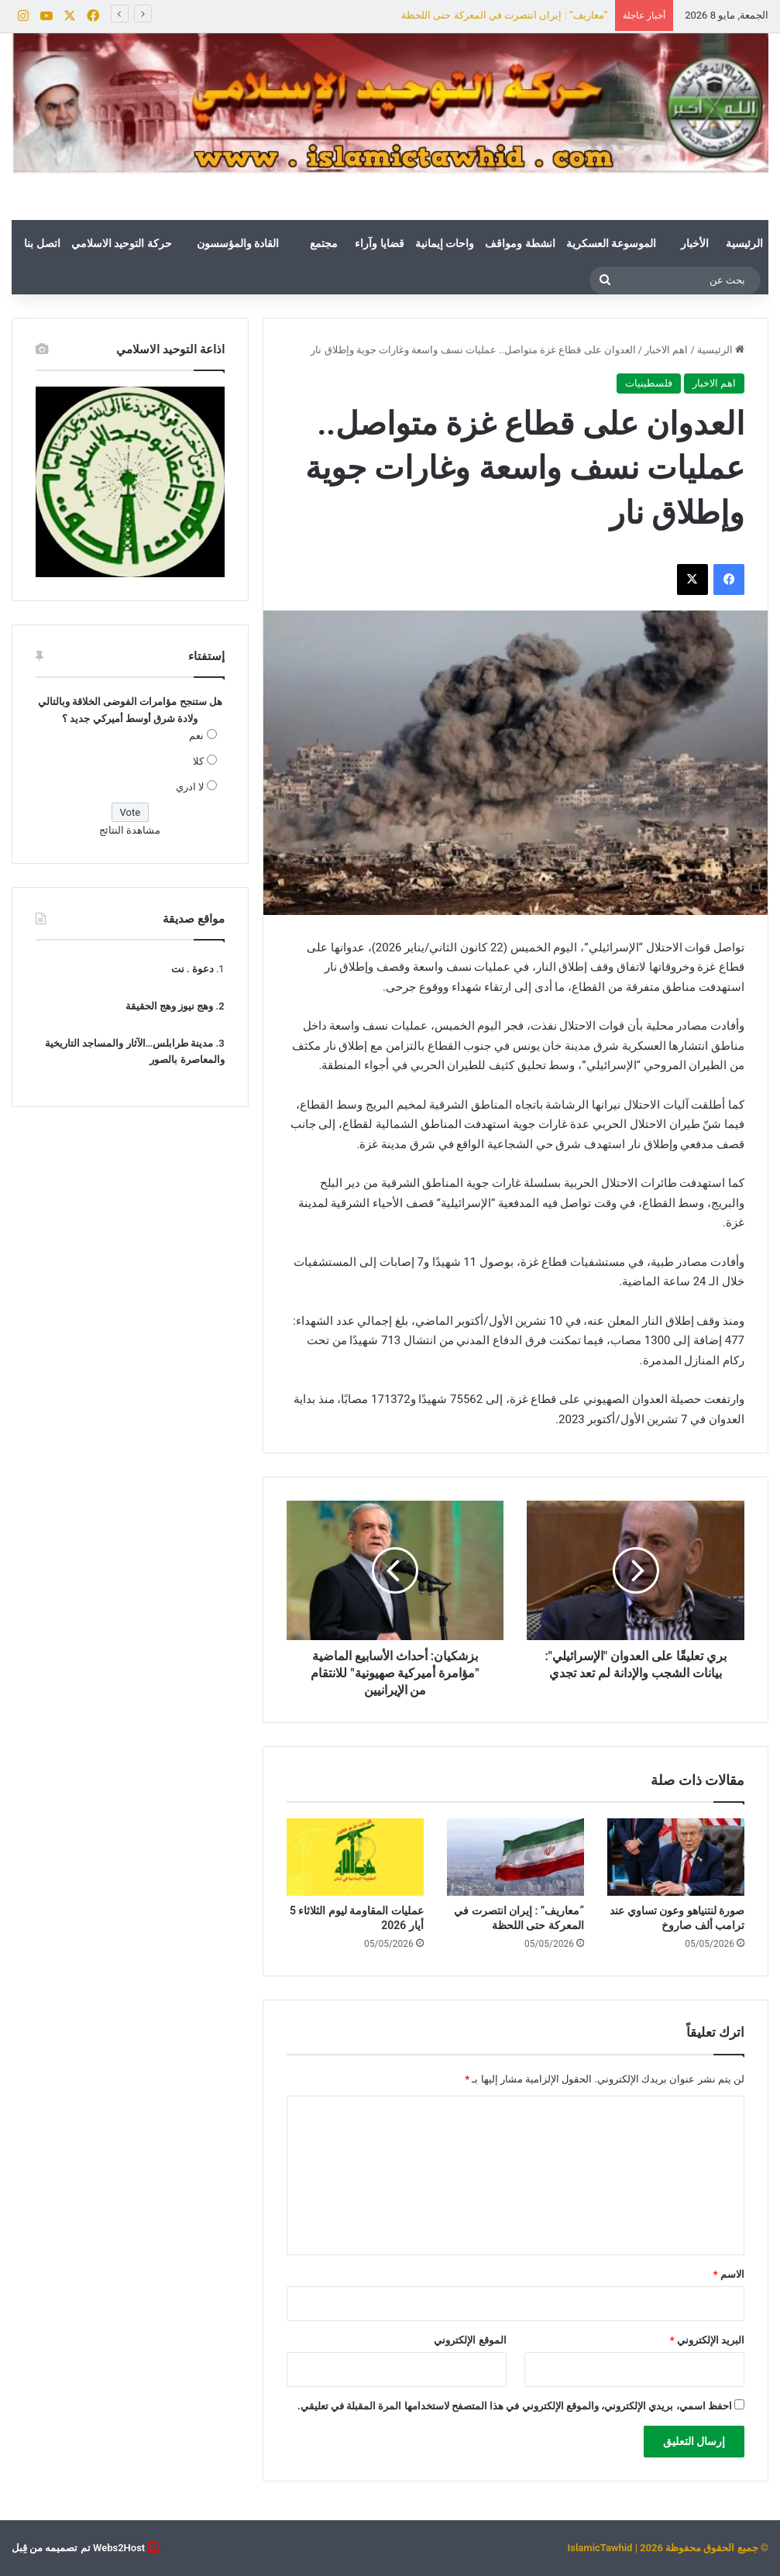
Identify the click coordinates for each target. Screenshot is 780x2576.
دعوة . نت (192, 969)
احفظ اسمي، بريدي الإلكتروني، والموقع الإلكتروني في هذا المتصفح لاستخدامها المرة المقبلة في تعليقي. (514, 2406)
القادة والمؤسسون (238, 243)
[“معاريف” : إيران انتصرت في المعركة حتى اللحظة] (515, 1857)
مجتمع (324, 243)
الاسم (728, 2274)
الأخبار (695, 243)
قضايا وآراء (379, 243)
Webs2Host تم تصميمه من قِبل (78, 2548)
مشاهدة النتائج (129, 830)
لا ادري (190, 787)
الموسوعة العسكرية (611, 243)
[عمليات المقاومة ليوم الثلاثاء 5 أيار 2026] (355, 1857)
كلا (198, 761)
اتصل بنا (42, 243)
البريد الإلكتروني (707, 2340)
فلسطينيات (648, 383)
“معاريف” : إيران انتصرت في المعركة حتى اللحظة (504, 15)
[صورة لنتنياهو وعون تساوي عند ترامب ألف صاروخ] (675, 1857)
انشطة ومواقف (520, 243)
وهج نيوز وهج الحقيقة (169, 1006)
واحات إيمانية (444, 243)
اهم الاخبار (666, 350)
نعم (196, 735)
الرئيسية (744, 243)
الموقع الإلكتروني (470, 2340)
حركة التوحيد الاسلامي (121, 243)
